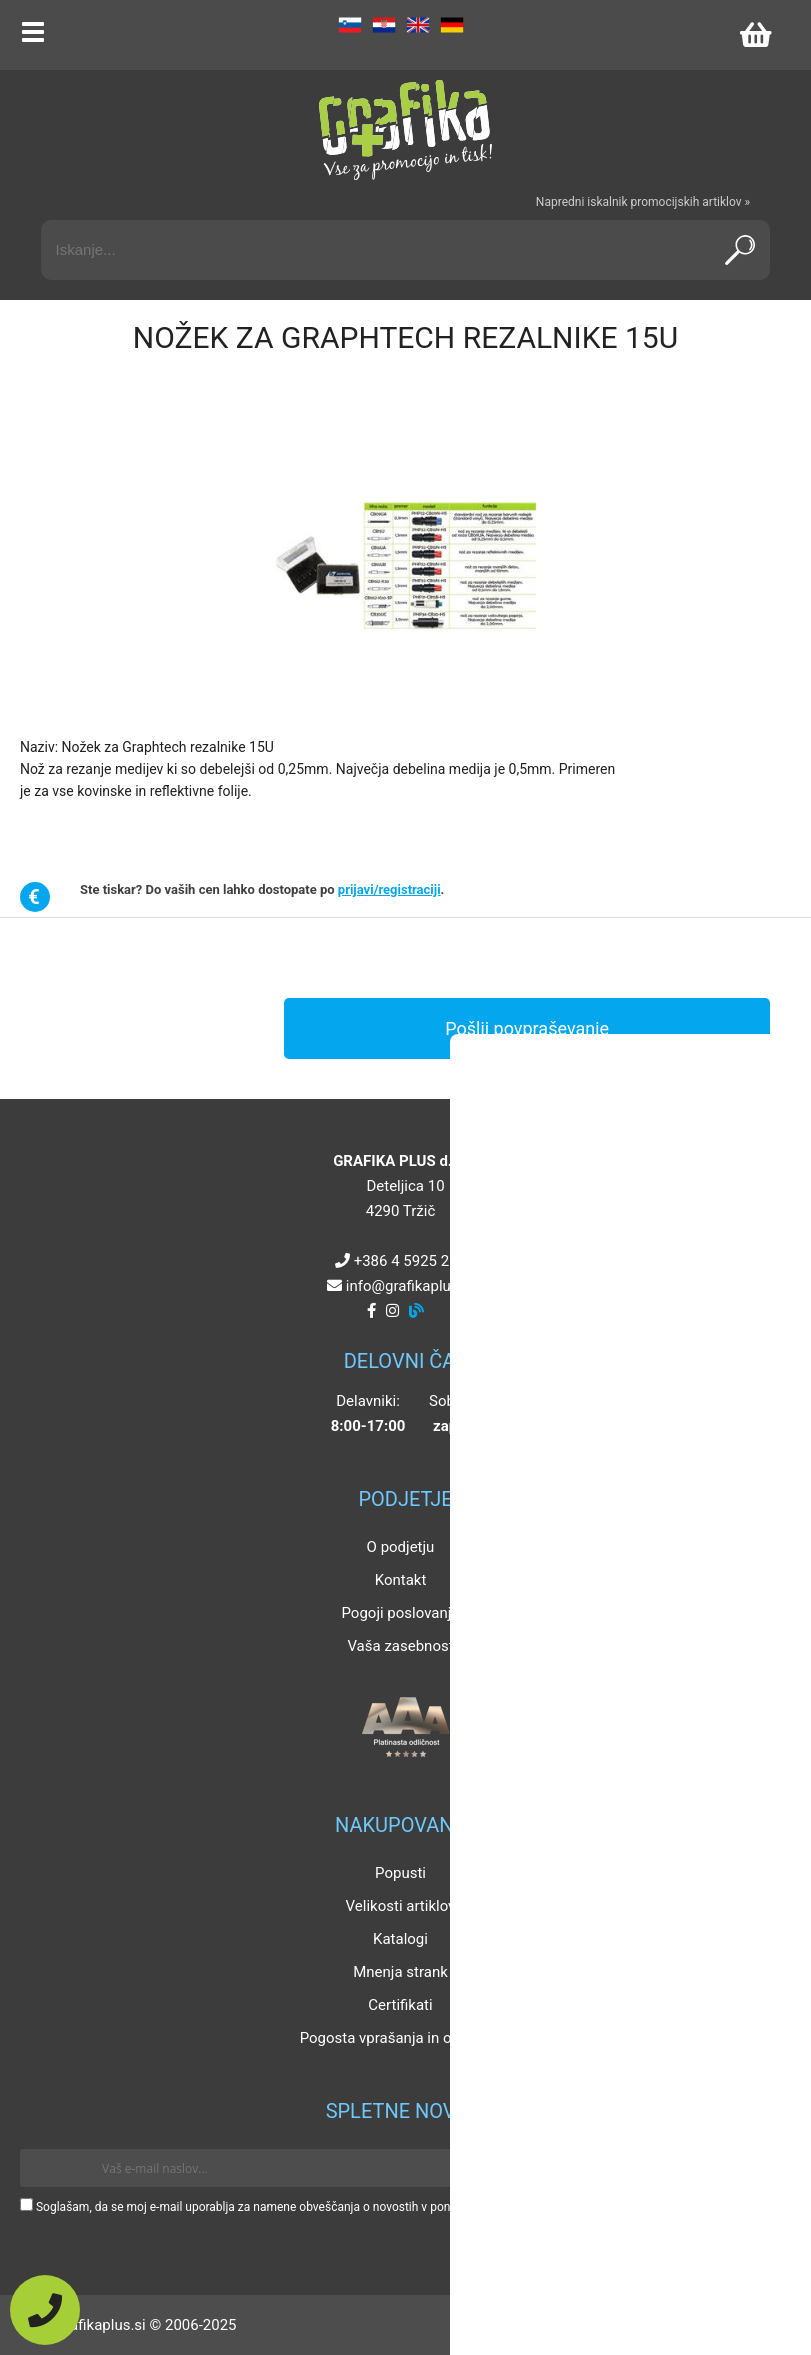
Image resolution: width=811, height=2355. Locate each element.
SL (350, 25)
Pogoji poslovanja (400, 1613)
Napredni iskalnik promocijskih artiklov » (643, 202)
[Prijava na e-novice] (762, 2168)
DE (452, 25)
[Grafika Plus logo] (406, 130)
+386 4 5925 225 (410, 1261)
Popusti (400, 1873)
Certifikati (400, 2005)
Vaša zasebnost (400, 1646)
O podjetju (401, 1547)
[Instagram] (392, 1311)
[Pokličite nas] (45, 2310)
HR (384, 25)
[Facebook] (371, 1311)
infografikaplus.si (410, 1286)
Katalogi (400, 1939)
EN (418, 25)
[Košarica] (755, 35)
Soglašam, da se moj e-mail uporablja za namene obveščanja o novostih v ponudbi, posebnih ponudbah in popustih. (342, 2207)
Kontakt (401, 1580)
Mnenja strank (400, 1972)
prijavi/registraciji (389, 889)
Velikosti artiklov (401, 1906)
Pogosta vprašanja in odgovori (401, 2038)
